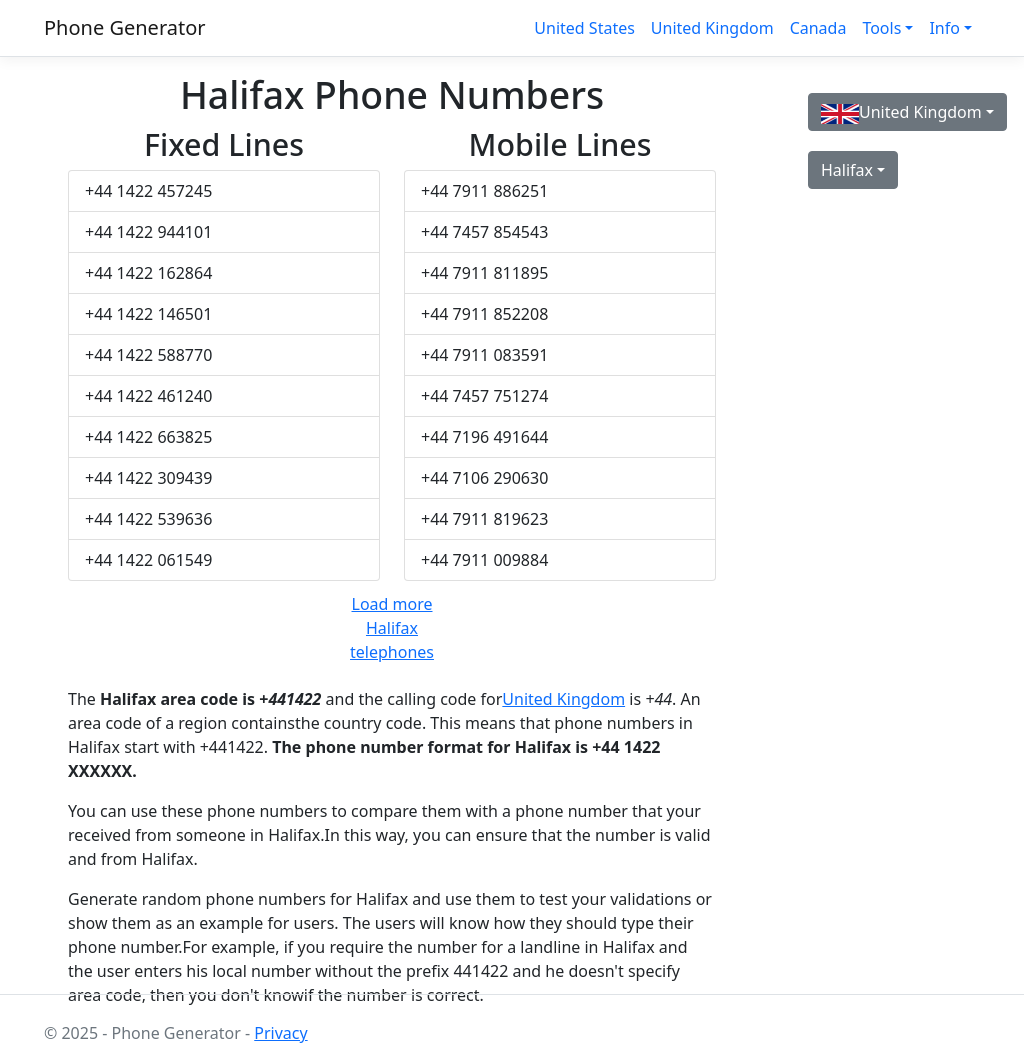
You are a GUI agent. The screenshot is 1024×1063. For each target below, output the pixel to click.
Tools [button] (881, 28)
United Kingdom (712, 28)
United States (584, 28)
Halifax (847, 170)
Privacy (280, 1033)
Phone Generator (125, 27)
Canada (818, 28)
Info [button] (944, 28)
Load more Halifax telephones (392, 628)
